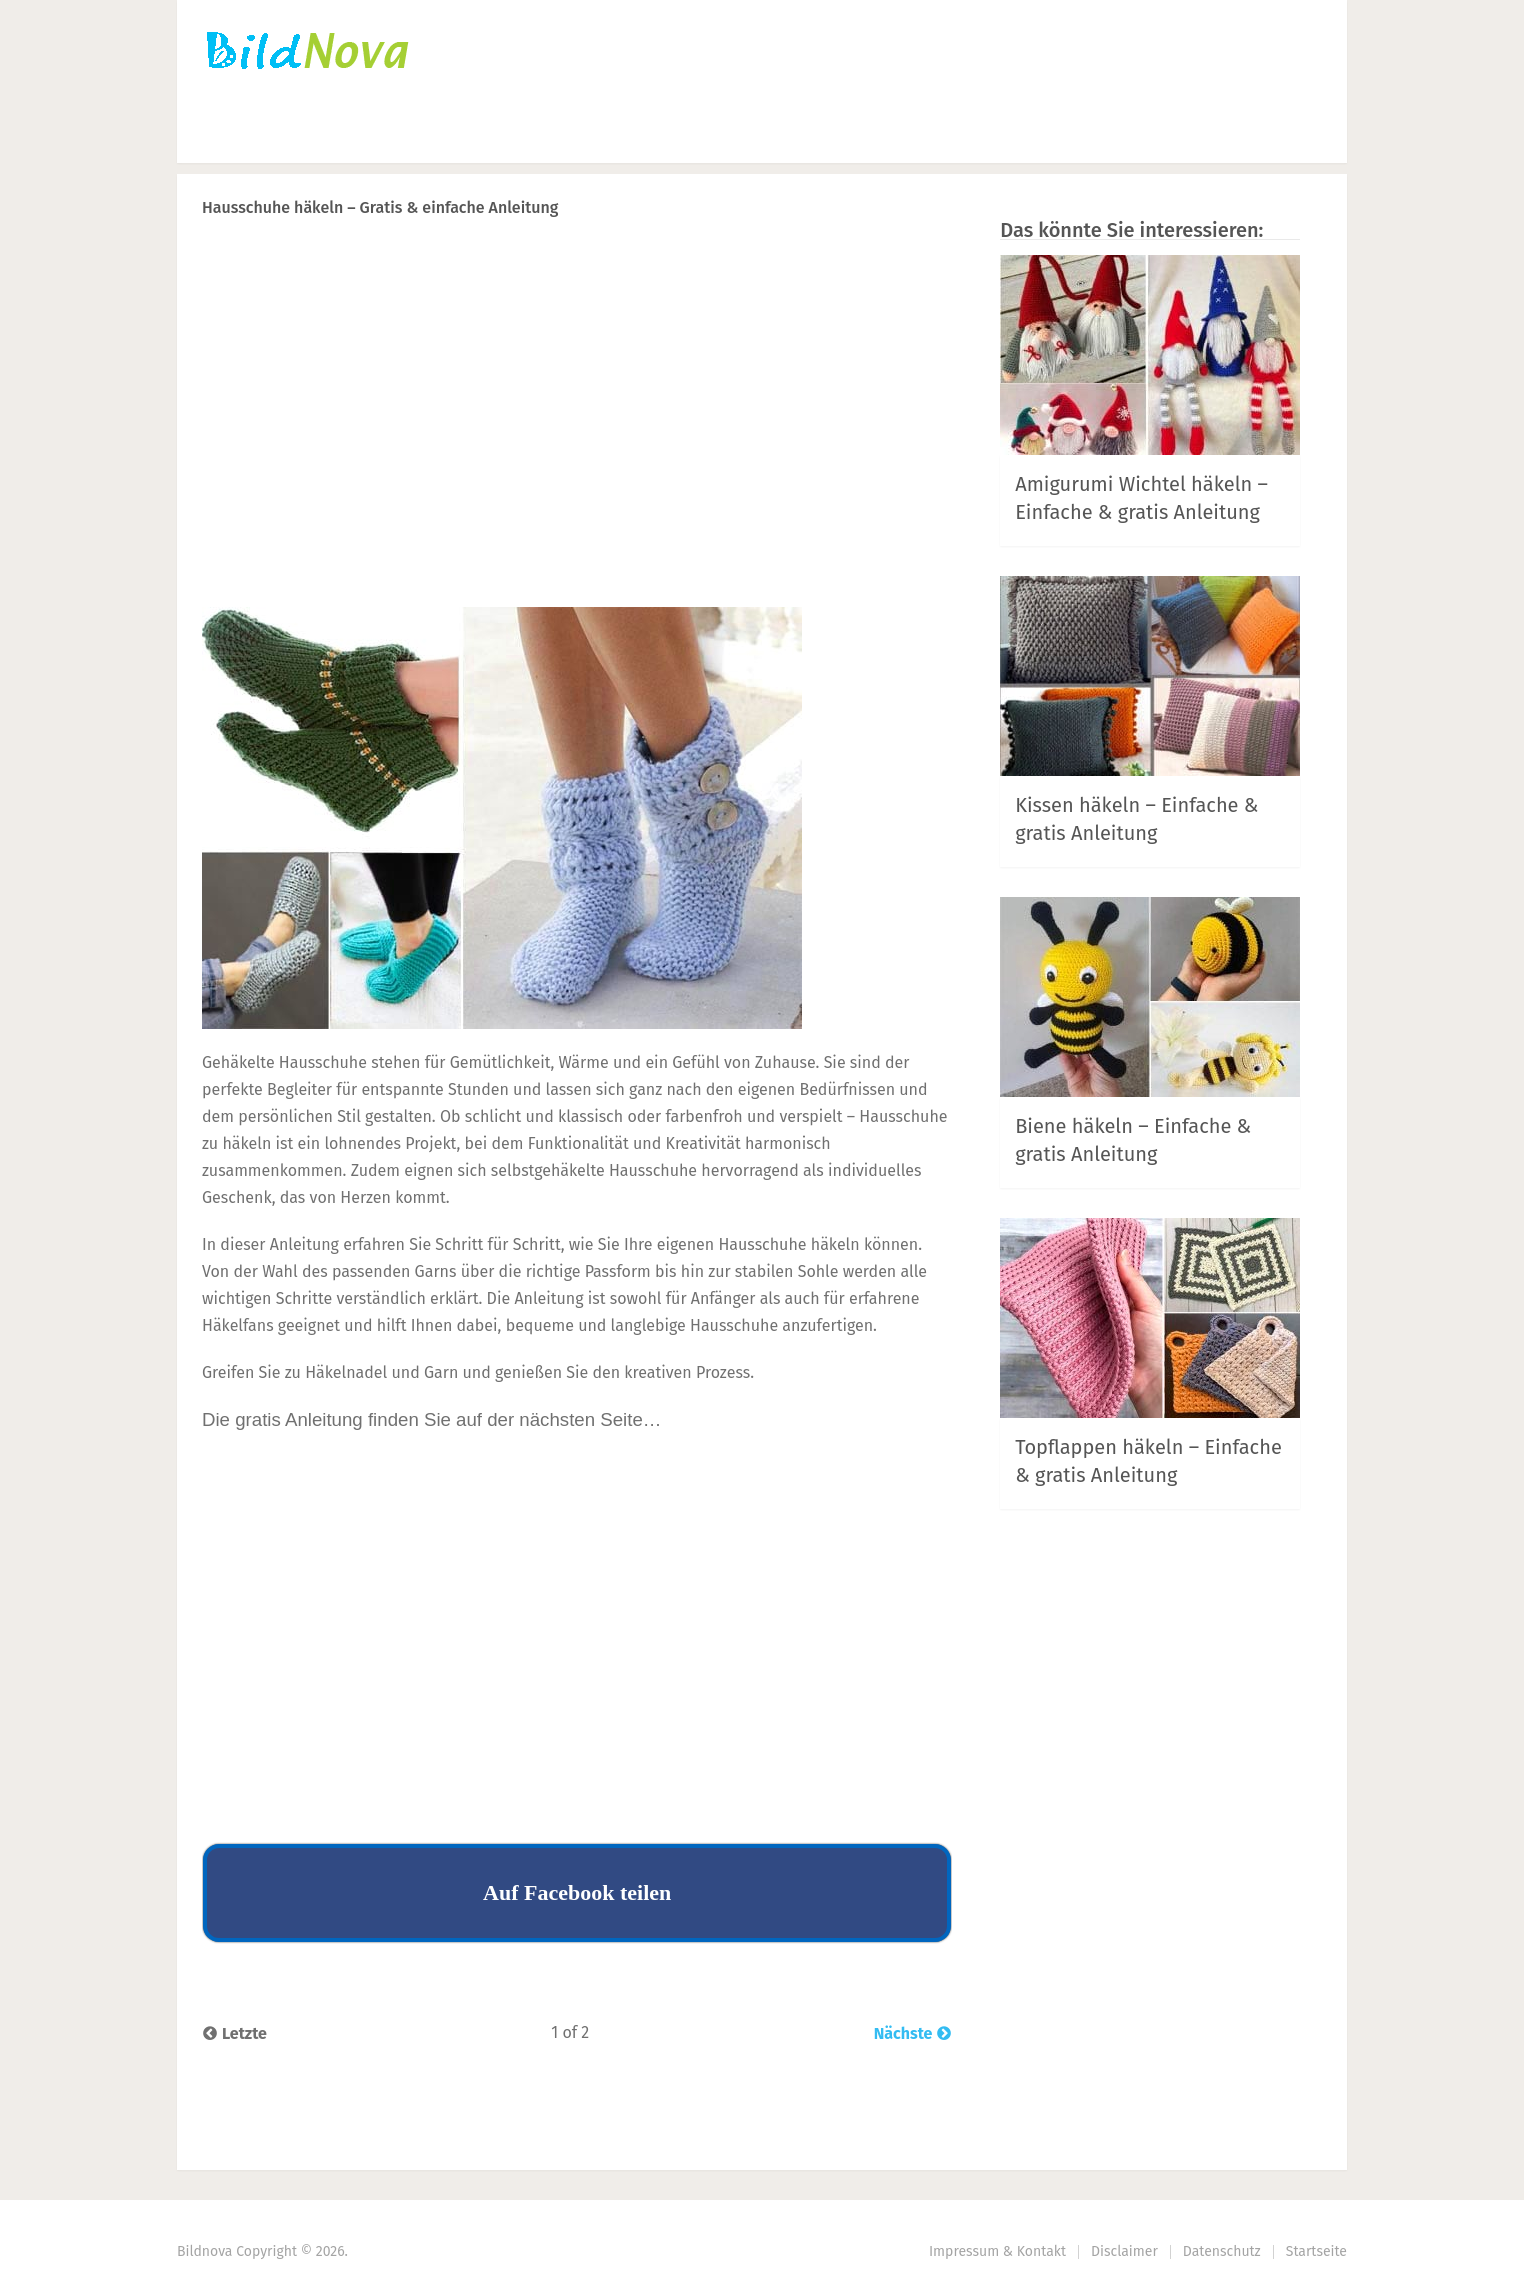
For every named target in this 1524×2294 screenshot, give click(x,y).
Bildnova (204, 2251)
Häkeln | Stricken (400, 135)
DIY (643, 135)
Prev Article (888, 259)
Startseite (242, 135)
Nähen (546, 135)
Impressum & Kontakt (997, 2251)
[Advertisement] (577, 451)
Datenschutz (1222, 2251)
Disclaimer (1124, 2251)
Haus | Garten (781, 135)
